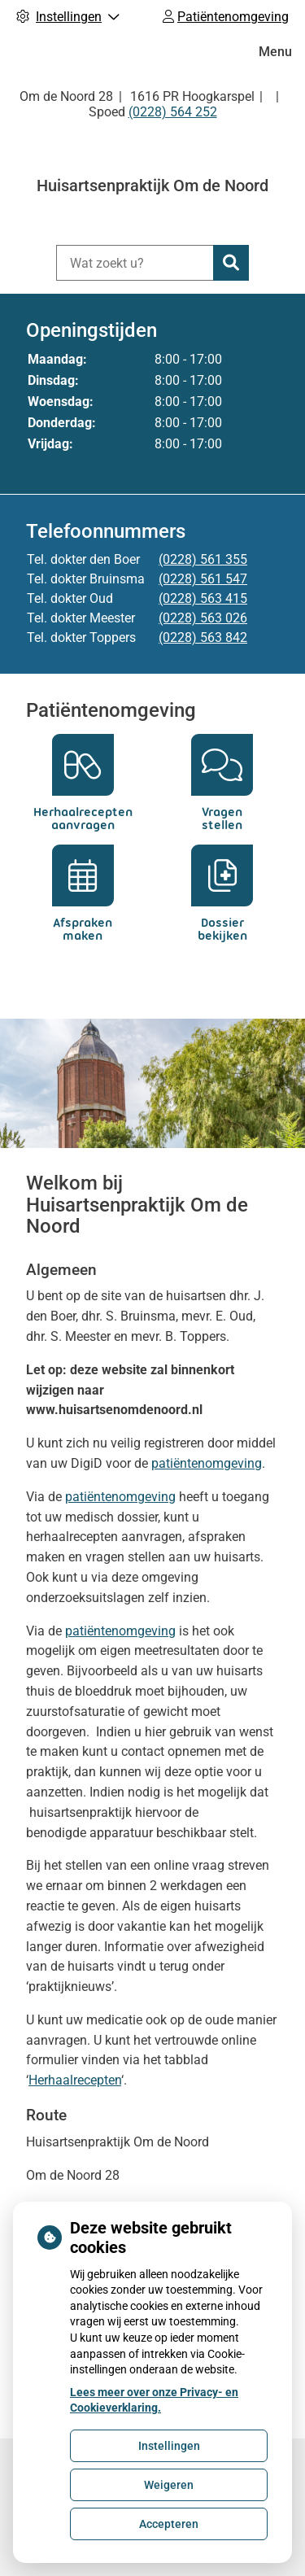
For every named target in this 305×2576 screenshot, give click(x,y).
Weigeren (169, 2484)
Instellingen (169, 2445)
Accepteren (168, 2523)
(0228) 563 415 (203, 598)
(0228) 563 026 (203, 618)
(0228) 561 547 (203, 579)
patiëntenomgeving (206, 1463)
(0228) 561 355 (203, 559)
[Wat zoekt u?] (134, 263)
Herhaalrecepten (74, 2080)
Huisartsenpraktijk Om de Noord (152, 185)
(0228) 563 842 (203, 637)
